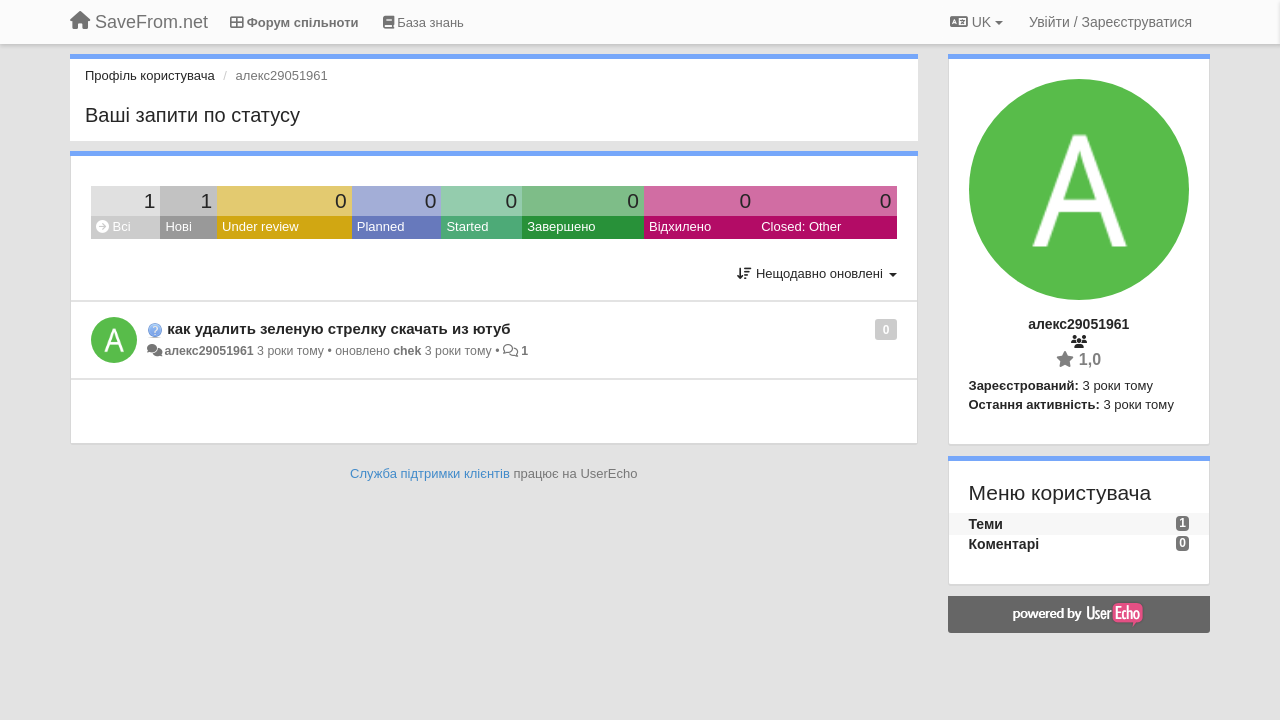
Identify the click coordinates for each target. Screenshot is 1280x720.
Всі (113, 226)
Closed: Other (801, 226)
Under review (260, 226)
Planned (381, 226)
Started (467, 226)
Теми (986, 524)
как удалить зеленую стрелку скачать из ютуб (338, 328)
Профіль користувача (150, 75)
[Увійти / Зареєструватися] (1110, 22)
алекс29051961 (208, 351)
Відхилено (680, 226)
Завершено (561, 226)
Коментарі (1004, 544)
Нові (178, 226)
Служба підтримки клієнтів (430, 473)
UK (976, 22)
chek (407, 351)
